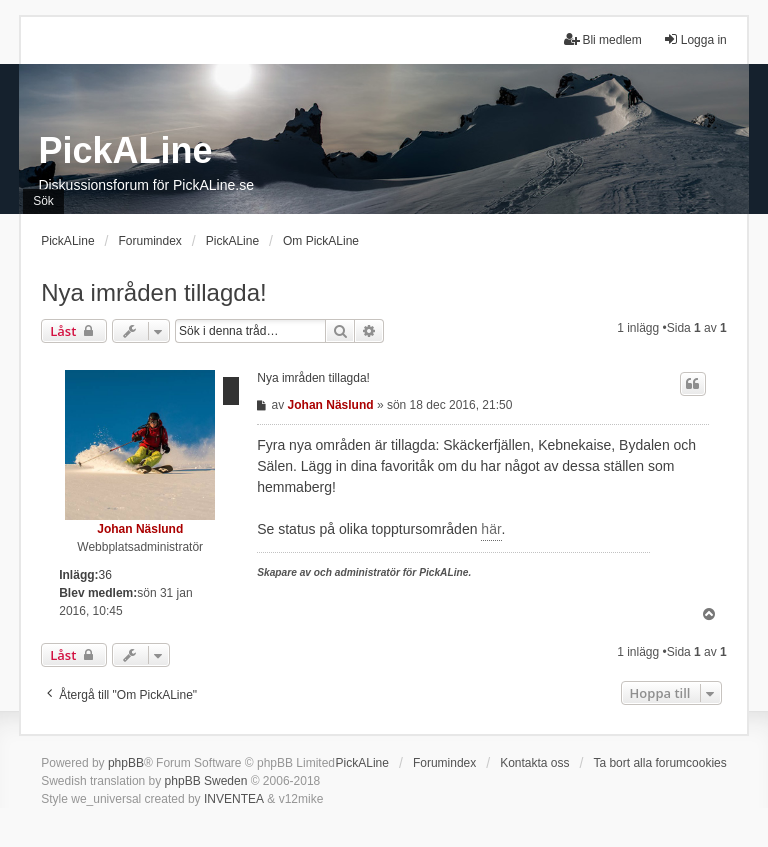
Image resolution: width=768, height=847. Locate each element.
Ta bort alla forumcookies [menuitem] (659, 763)
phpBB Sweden (206, 781)
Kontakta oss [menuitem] (534, 763)
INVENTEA (234, 799)
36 (105, 575)
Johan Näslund (140, 529)
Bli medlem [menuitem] (602, 39)
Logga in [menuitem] (695, 39)
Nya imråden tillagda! (153, 292)
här (491, 529)
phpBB (126, 763)
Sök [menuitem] (43, 201)
